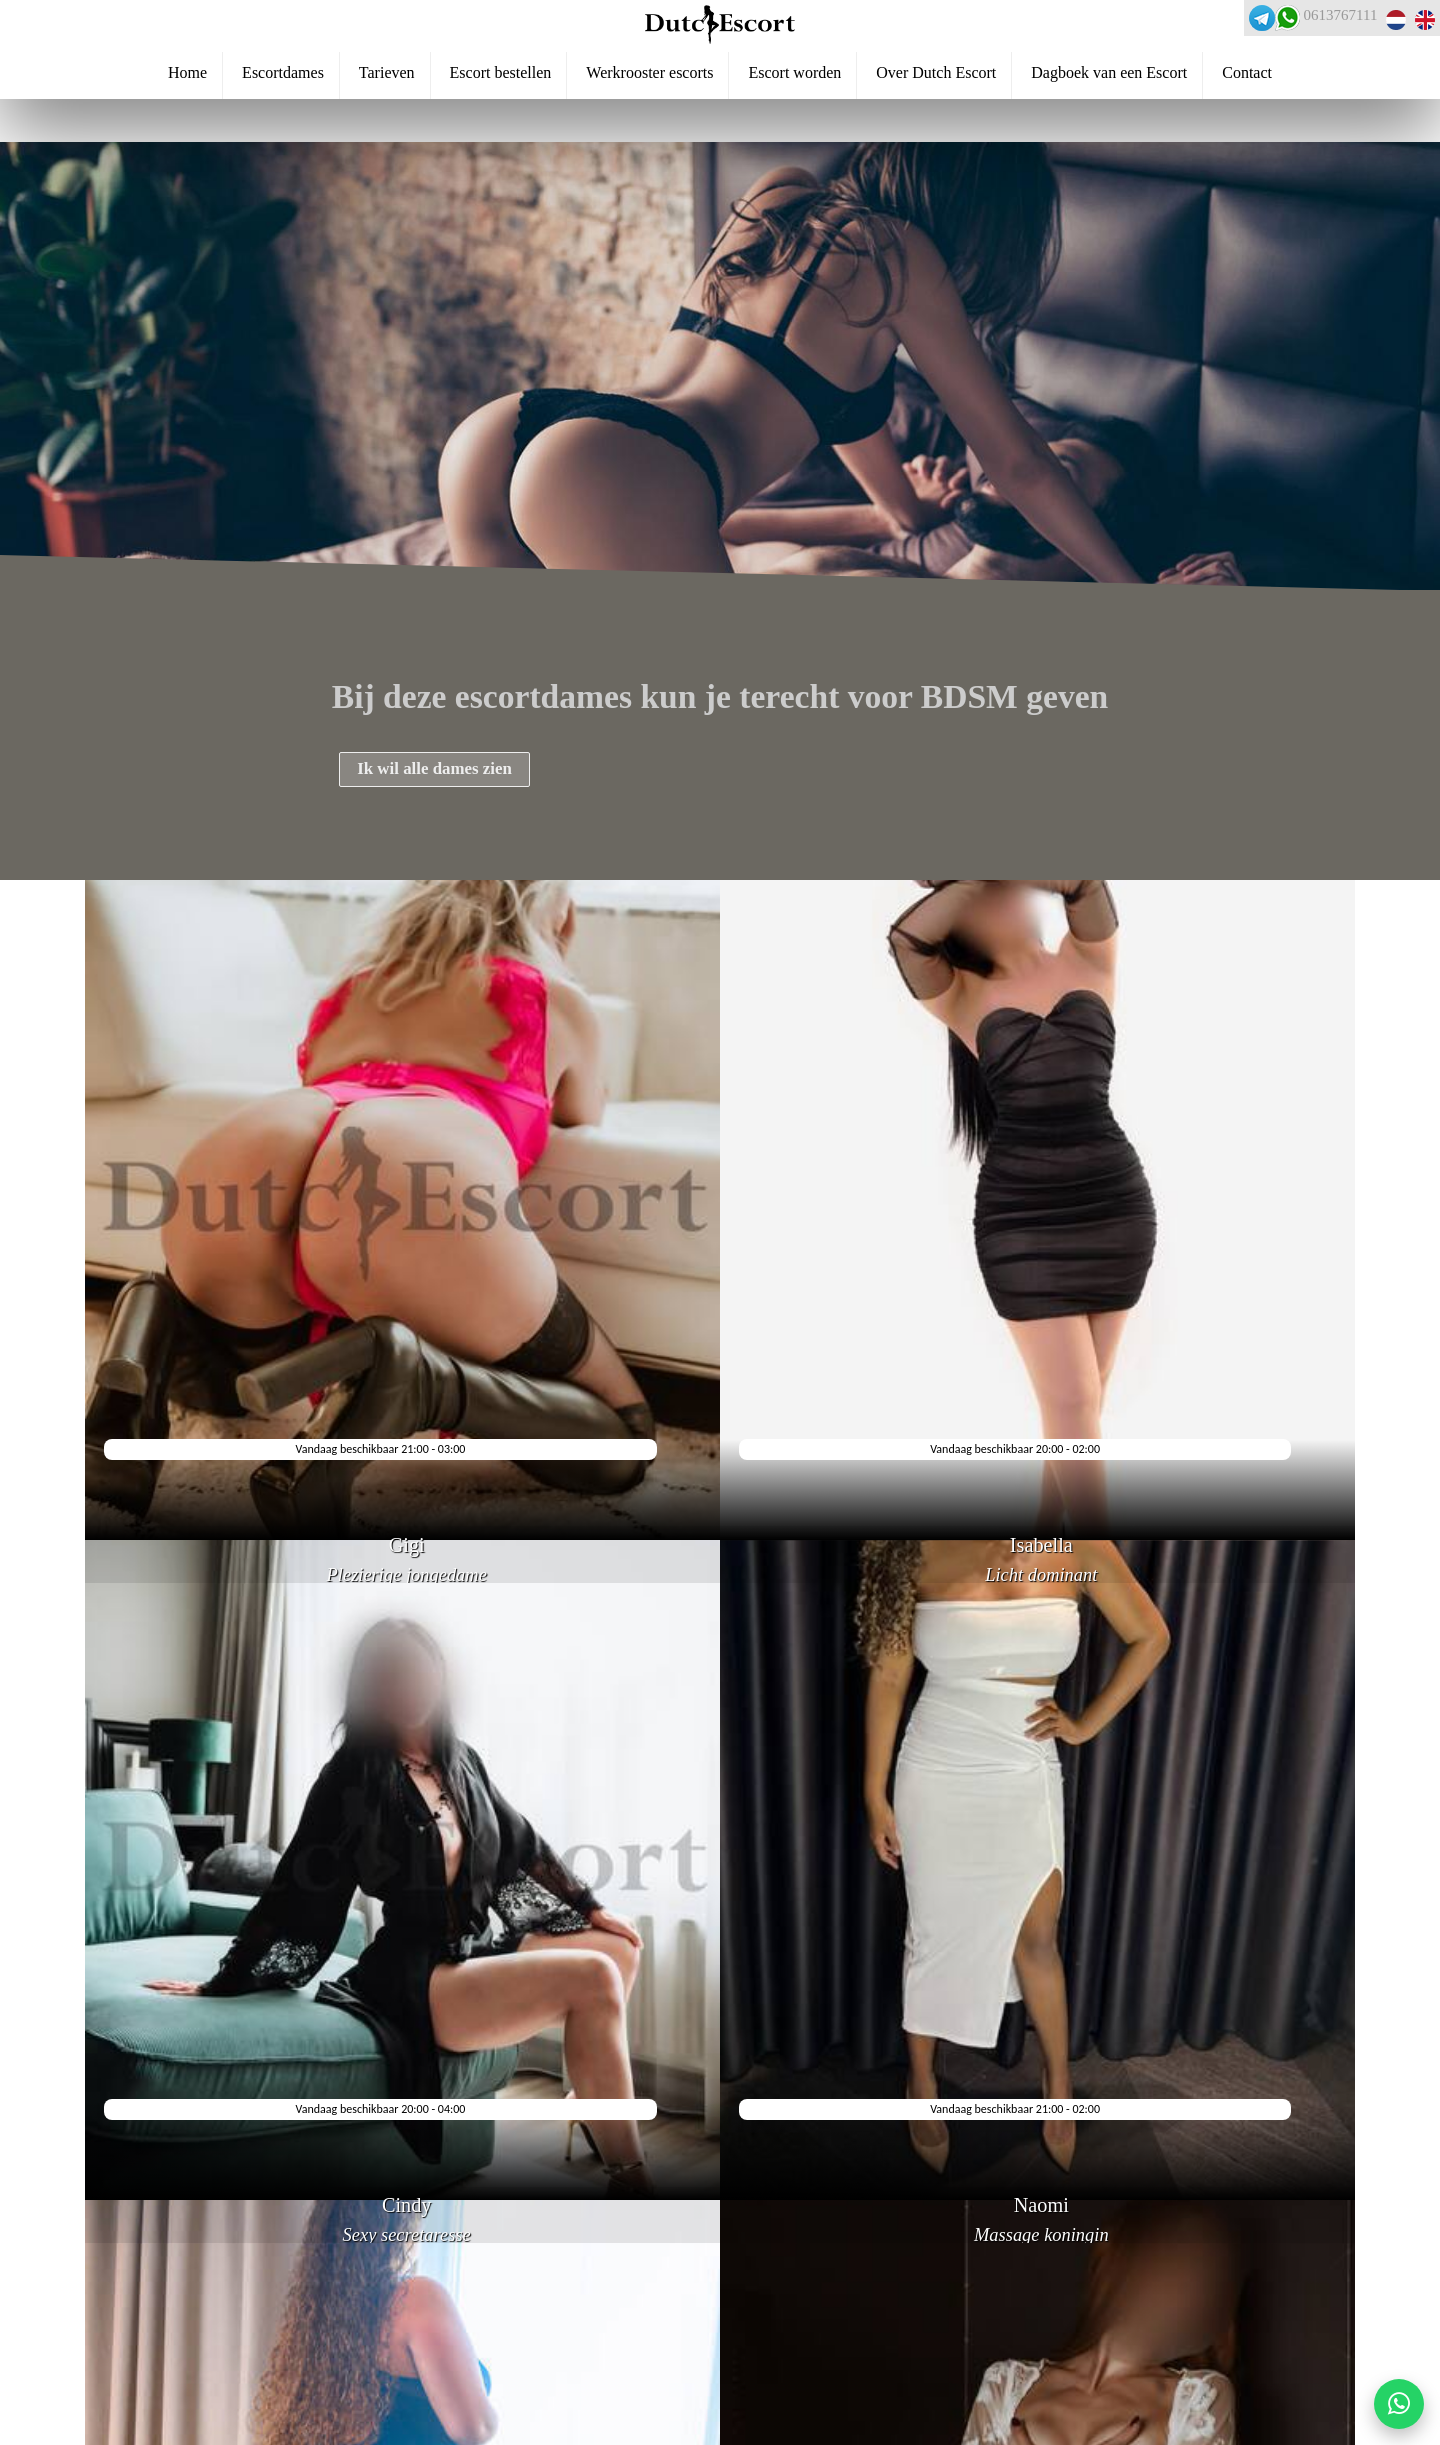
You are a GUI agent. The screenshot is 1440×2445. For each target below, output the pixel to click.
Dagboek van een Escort (1109, 121)
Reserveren (79, 2195)
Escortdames (283, 121)
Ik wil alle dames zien (464, 781)
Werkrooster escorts (649, 121)
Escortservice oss (99, 2396)
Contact (1247, 121)
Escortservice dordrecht (120, 2262)
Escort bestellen (501, 121)
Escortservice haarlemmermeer (144, 2295)
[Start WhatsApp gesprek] (1399, 2404)
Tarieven (387, 121)
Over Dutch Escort (936, 121)
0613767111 (1308, 30)
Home (187, 121)
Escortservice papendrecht (128, 2362)
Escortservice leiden (109, 2329)
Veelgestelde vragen (105, 2229)
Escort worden (794, 121)
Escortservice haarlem (115, 2429)
